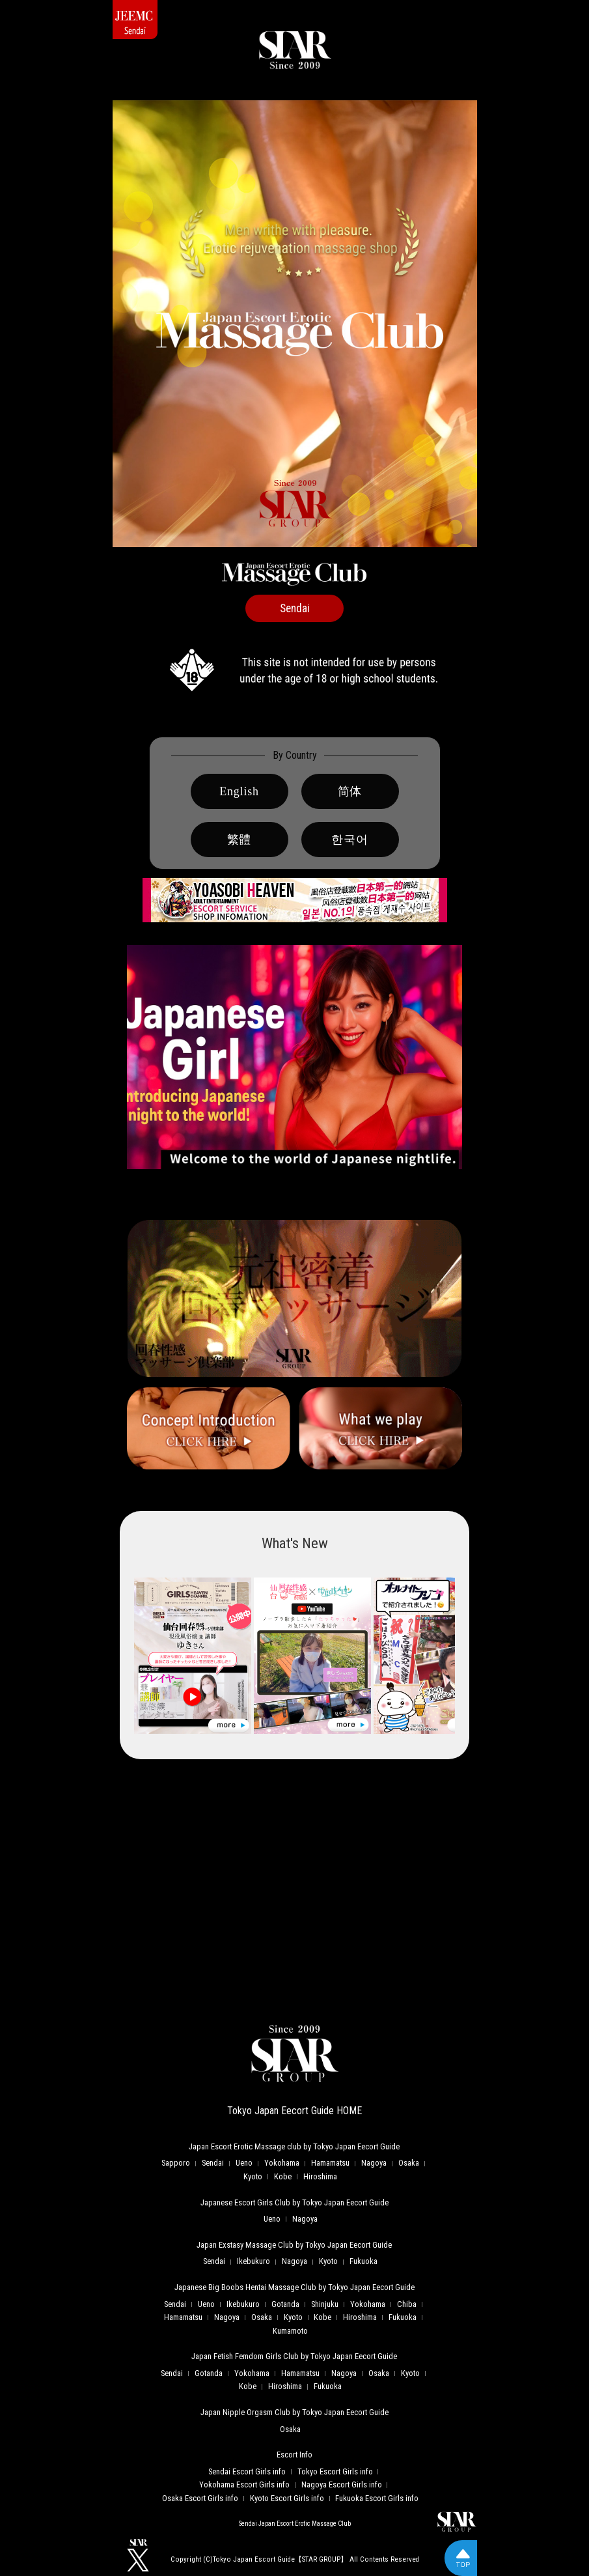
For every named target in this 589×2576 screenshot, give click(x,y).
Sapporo (175, 2163)
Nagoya (374, 2163)
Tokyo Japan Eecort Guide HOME (294, 2110)
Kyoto (252, 2176)
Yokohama (281, 2163)
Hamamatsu (330, 2163)
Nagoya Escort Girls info (341, 2484)
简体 (350, 791)
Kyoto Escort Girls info (287, 2498)
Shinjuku (324, 2304)
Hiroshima (320, 2176)
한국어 (349, 839)
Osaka (408, 2163)
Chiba (407, 2304)
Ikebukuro (253, 2261)
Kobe (283, 2176)
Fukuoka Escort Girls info (376, 2498)
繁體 (239, 839)
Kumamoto (290, 2331)
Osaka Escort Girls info (200, 2498)
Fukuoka (363, 2261)
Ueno (244, 2163)
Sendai (213, 2163)
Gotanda (285, 2304)
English (239, 791)
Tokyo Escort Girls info (335, 2471)
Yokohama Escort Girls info (244, 2484)
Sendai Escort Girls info (247, 2471)
